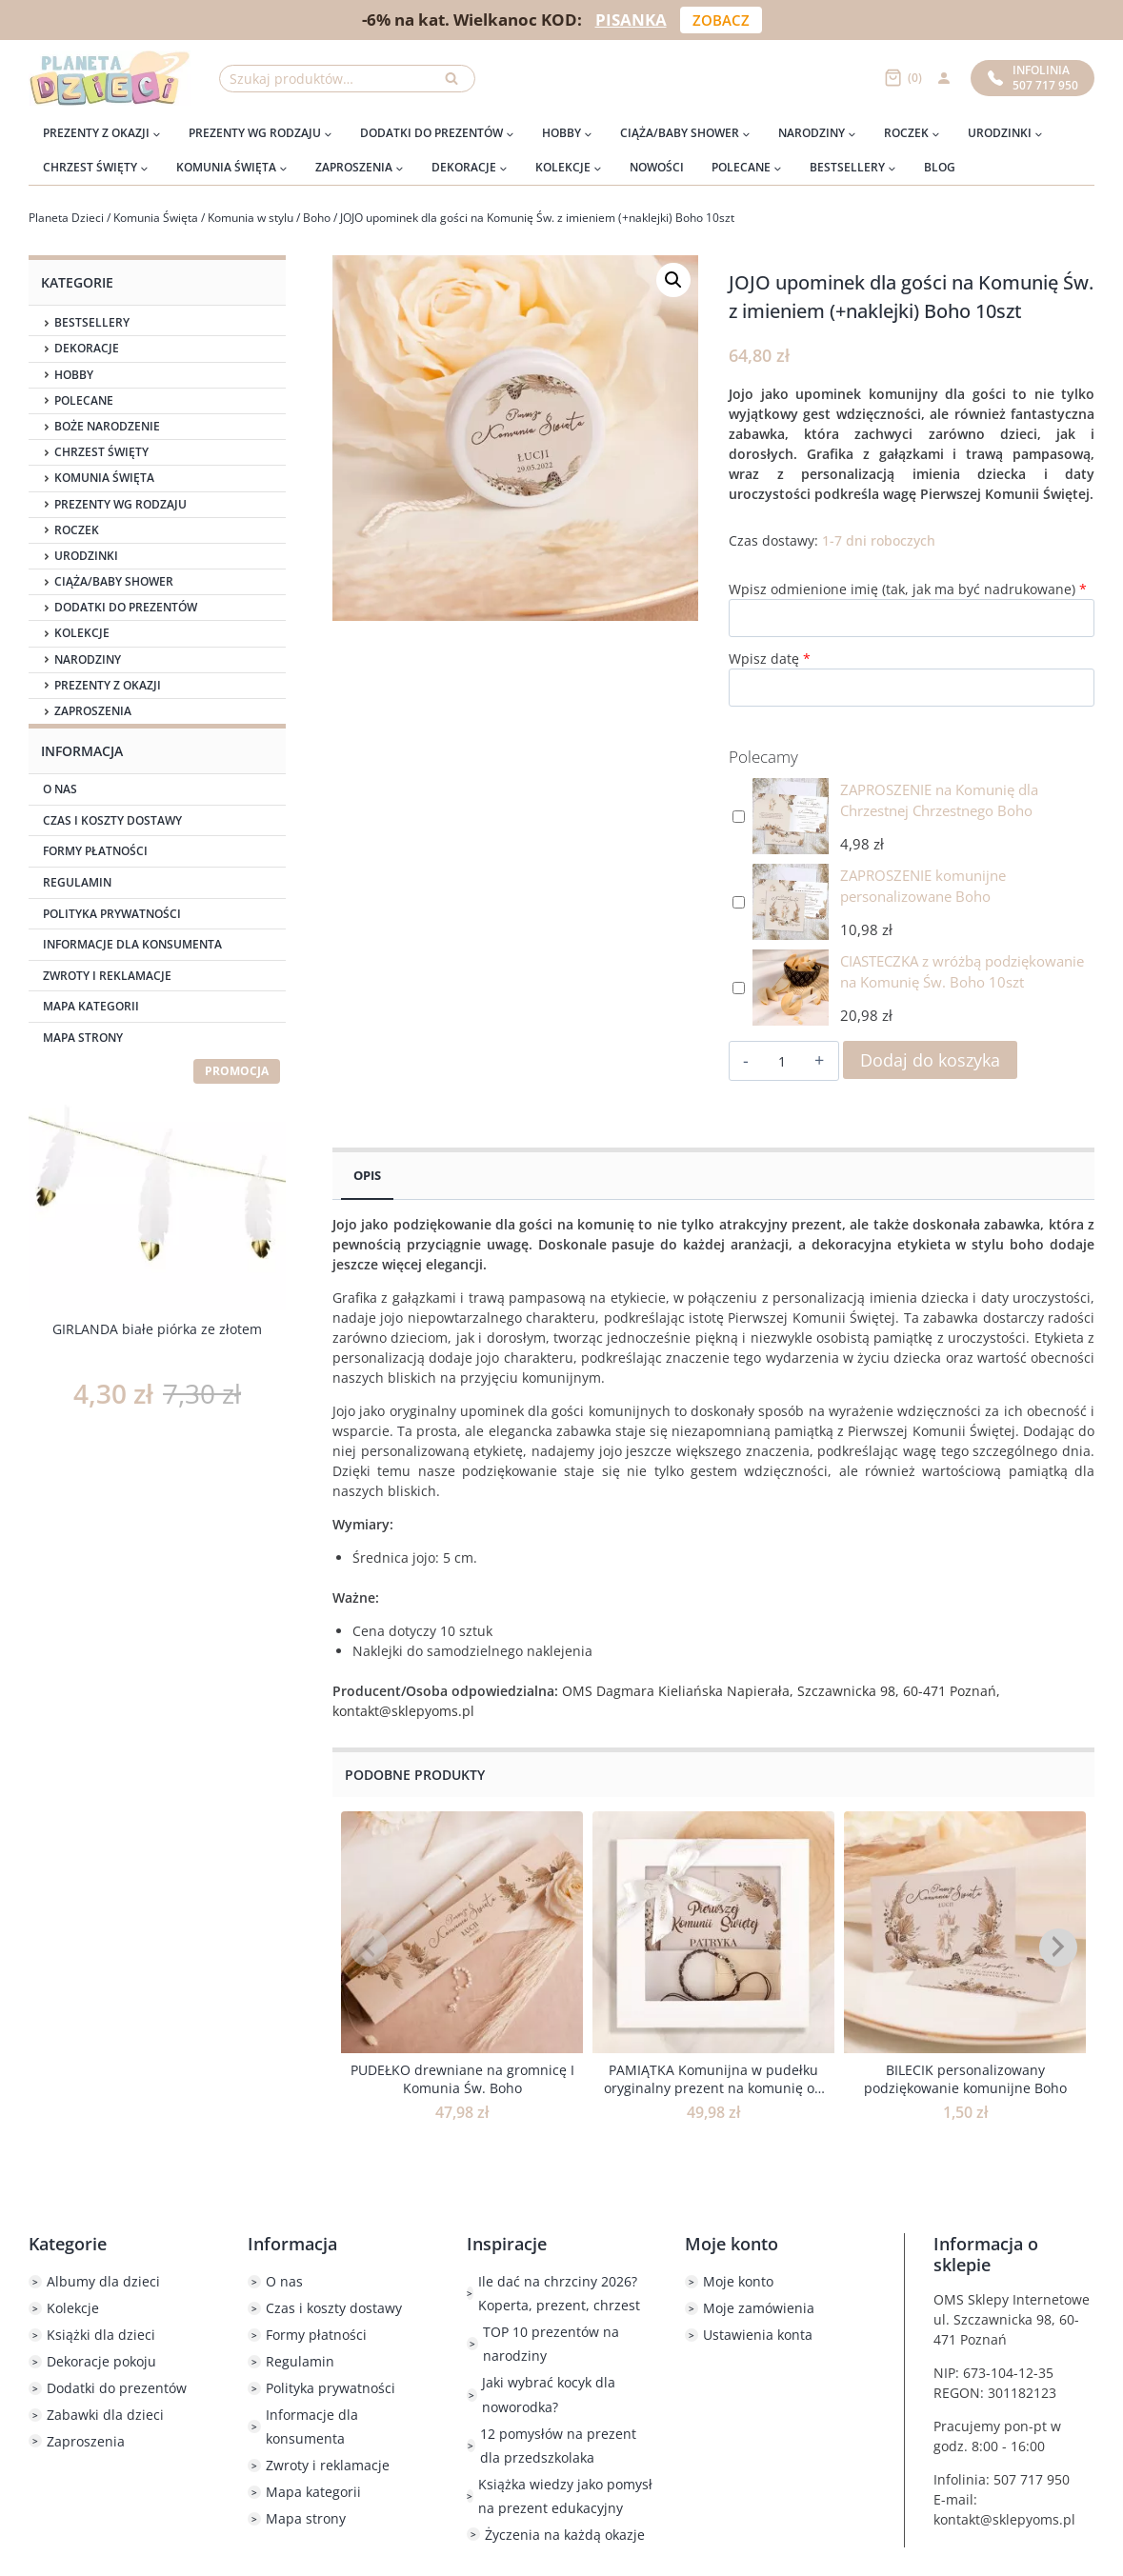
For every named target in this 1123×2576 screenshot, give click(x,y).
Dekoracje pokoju (101, 2361)
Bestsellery (92, 322)
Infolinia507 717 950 (1033, 77)
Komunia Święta (104, 478)
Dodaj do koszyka (930, 1059)
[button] (673, 280)
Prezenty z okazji (107, 685)
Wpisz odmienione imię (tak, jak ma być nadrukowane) (908, 589)
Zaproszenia (92, 711)
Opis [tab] (367, 1176)
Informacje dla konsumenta (132, 944)
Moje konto (738, 2281)
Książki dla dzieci (101, 2335)
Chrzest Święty (101, 452)
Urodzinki (86, 556)
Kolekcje (82, 633)
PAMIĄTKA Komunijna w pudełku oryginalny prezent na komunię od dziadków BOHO (713, 2088)
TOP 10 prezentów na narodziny (551, 2344)
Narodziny (87, 660)
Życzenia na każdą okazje (565, 2535)
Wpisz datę (770, 658)
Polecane (83, 401)
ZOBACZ (721, 20)
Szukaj (457, 83)
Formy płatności (95, 851)
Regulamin (77, 882)
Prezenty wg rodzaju (120, 504)
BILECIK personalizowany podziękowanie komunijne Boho (965, 2079)
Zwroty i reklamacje (107, 976)
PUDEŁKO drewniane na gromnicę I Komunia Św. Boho (462, 2079)
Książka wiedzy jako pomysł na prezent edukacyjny (565, 2496)
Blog (939, 167)
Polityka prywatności (112, 914)
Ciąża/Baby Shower (113, 581)
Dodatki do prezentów (125, 607)
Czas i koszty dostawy (112, 820)
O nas (60, 789)
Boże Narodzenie (107, 426)
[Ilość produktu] (782, 1062)
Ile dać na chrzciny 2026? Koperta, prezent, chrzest (559, 2293)
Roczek (76, 530)
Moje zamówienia (758, 2308)
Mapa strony (83, 1037)
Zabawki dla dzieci (105, 2415)
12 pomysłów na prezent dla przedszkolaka (558, 2445)
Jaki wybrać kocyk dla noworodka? (548, 2394)
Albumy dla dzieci (103, 2281)
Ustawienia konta (757, 2335)
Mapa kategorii (91, 1006)
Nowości (657, 167)
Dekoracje (86, 348)
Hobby (73, 375)
